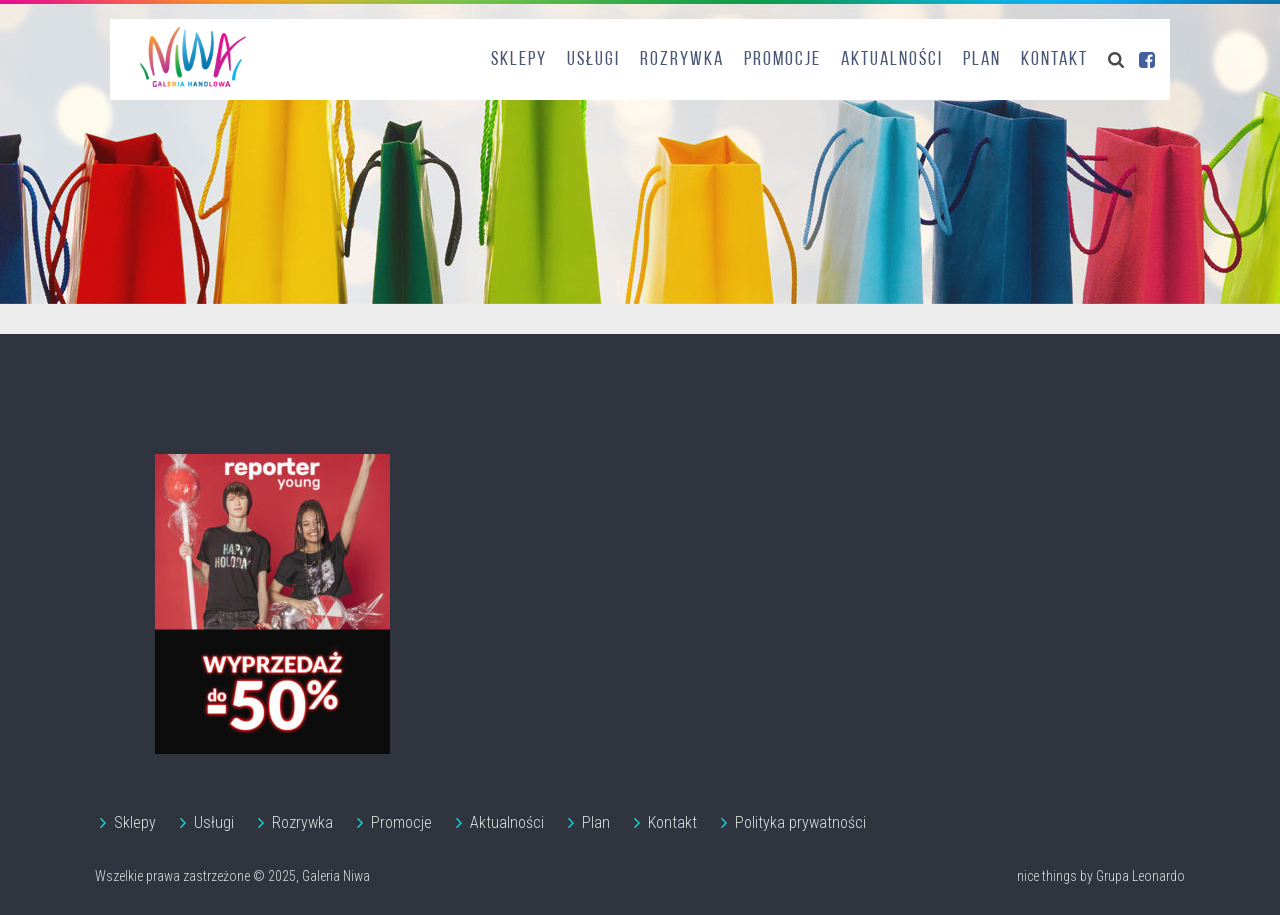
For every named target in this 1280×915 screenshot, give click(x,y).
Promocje (782, 60)
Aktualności (892, 60)
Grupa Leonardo (1140, 876)
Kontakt (1054, 60)
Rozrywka (682, 60)
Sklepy (519, 60)
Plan (982, 60)
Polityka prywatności (800, 822)
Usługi (593, 60)
